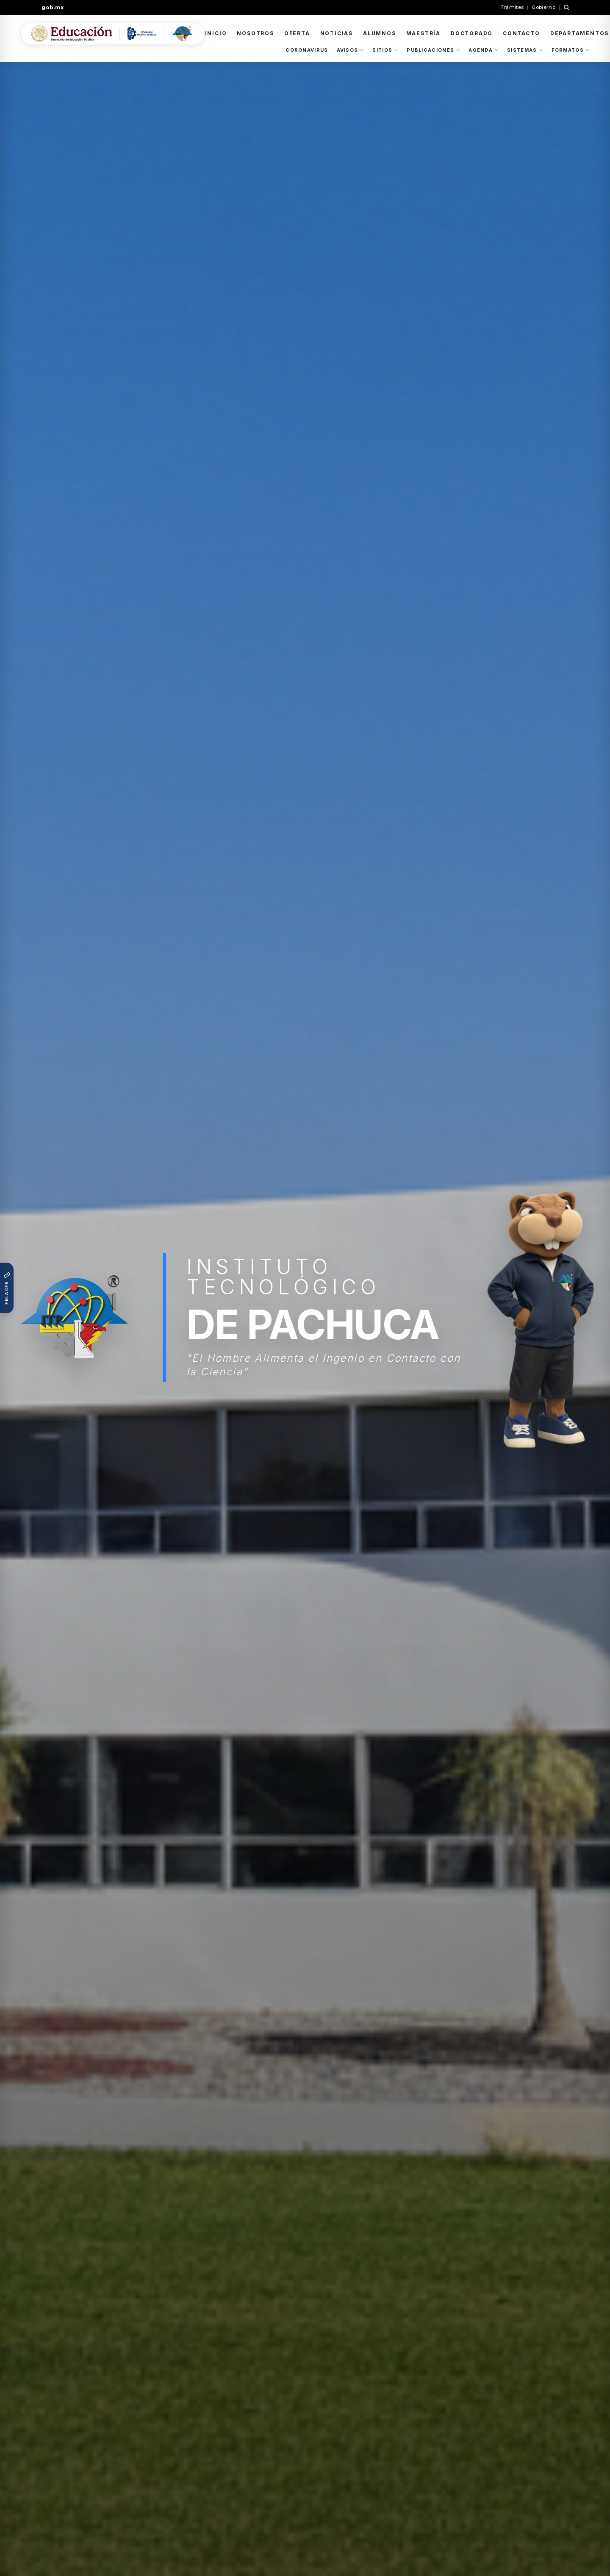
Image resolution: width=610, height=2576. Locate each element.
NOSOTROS (255, 33)
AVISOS (350, 50)
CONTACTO (521, 33)
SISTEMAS (525, 50)
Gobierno (543, 7)
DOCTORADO (472, 33)
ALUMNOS (379, 33)
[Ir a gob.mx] (58, 7)
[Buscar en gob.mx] (566, 7)
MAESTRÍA (423, 33)
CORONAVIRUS (307, 50)
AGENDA (484, 50)
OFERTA (297, 33)
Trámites (512, 7)
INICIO (216, 33)
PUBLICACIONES (433, 50)
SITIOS (385, 50)
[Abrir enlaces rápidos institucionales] (7, 1288)
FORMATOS (571, 50)
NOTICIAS (336, 33)
